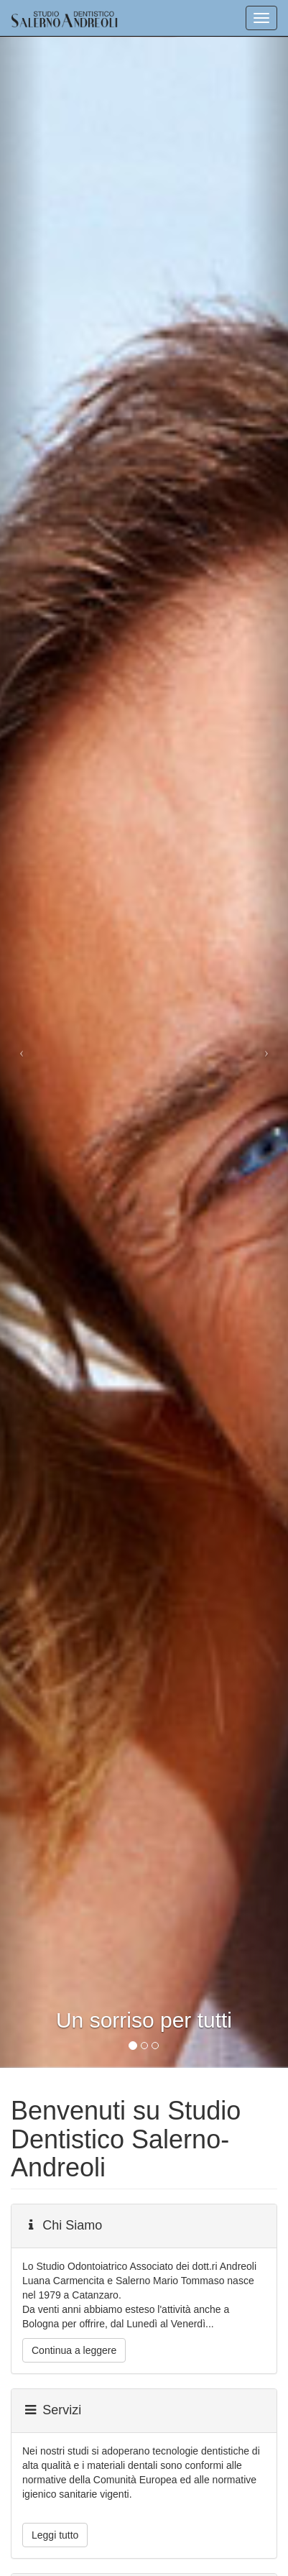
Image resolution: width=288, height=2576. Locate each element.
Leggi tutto (55, 2535)
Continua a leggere (74, 2350)
